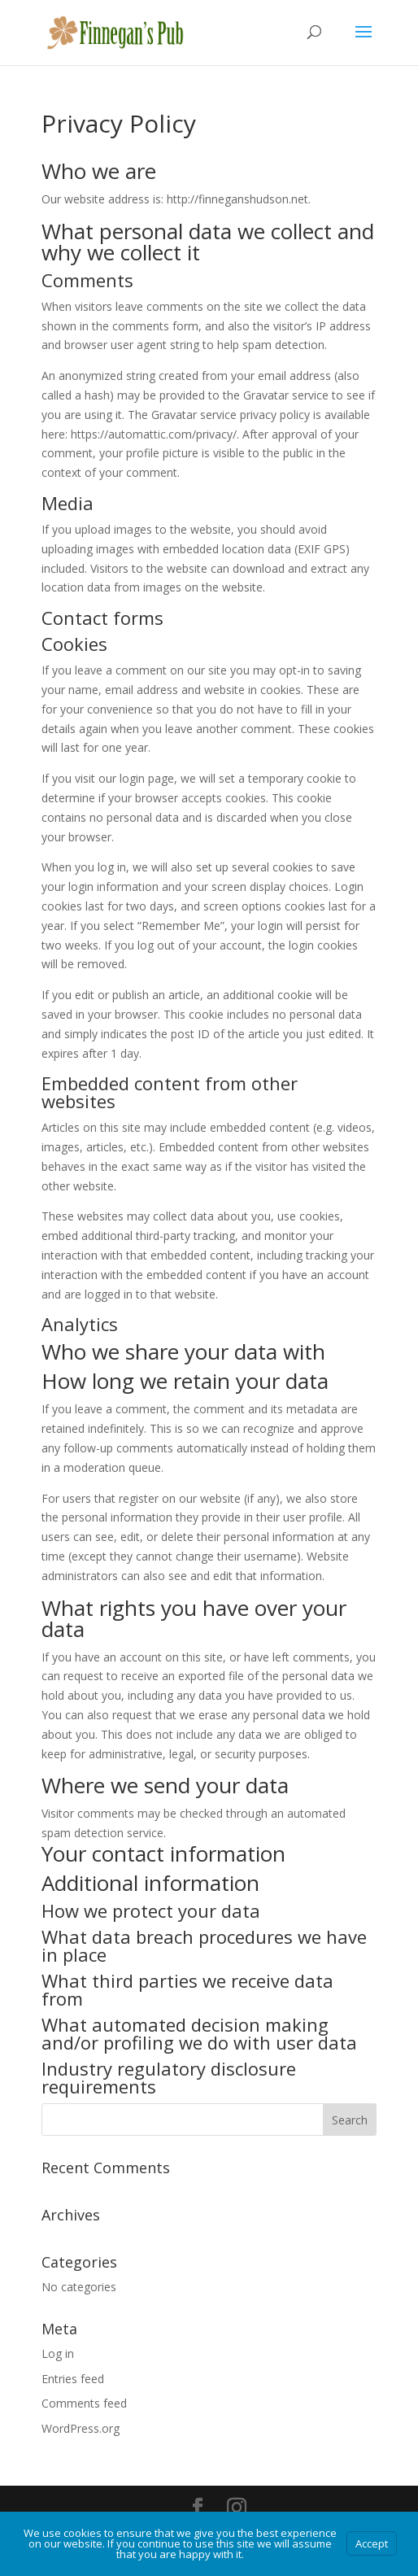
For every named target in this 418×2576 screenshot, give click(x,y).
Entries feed (72, 2378)
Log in (57, 2353)
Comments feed (84, 2403)
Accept (371, 2543)
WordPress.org (80, 2428)
